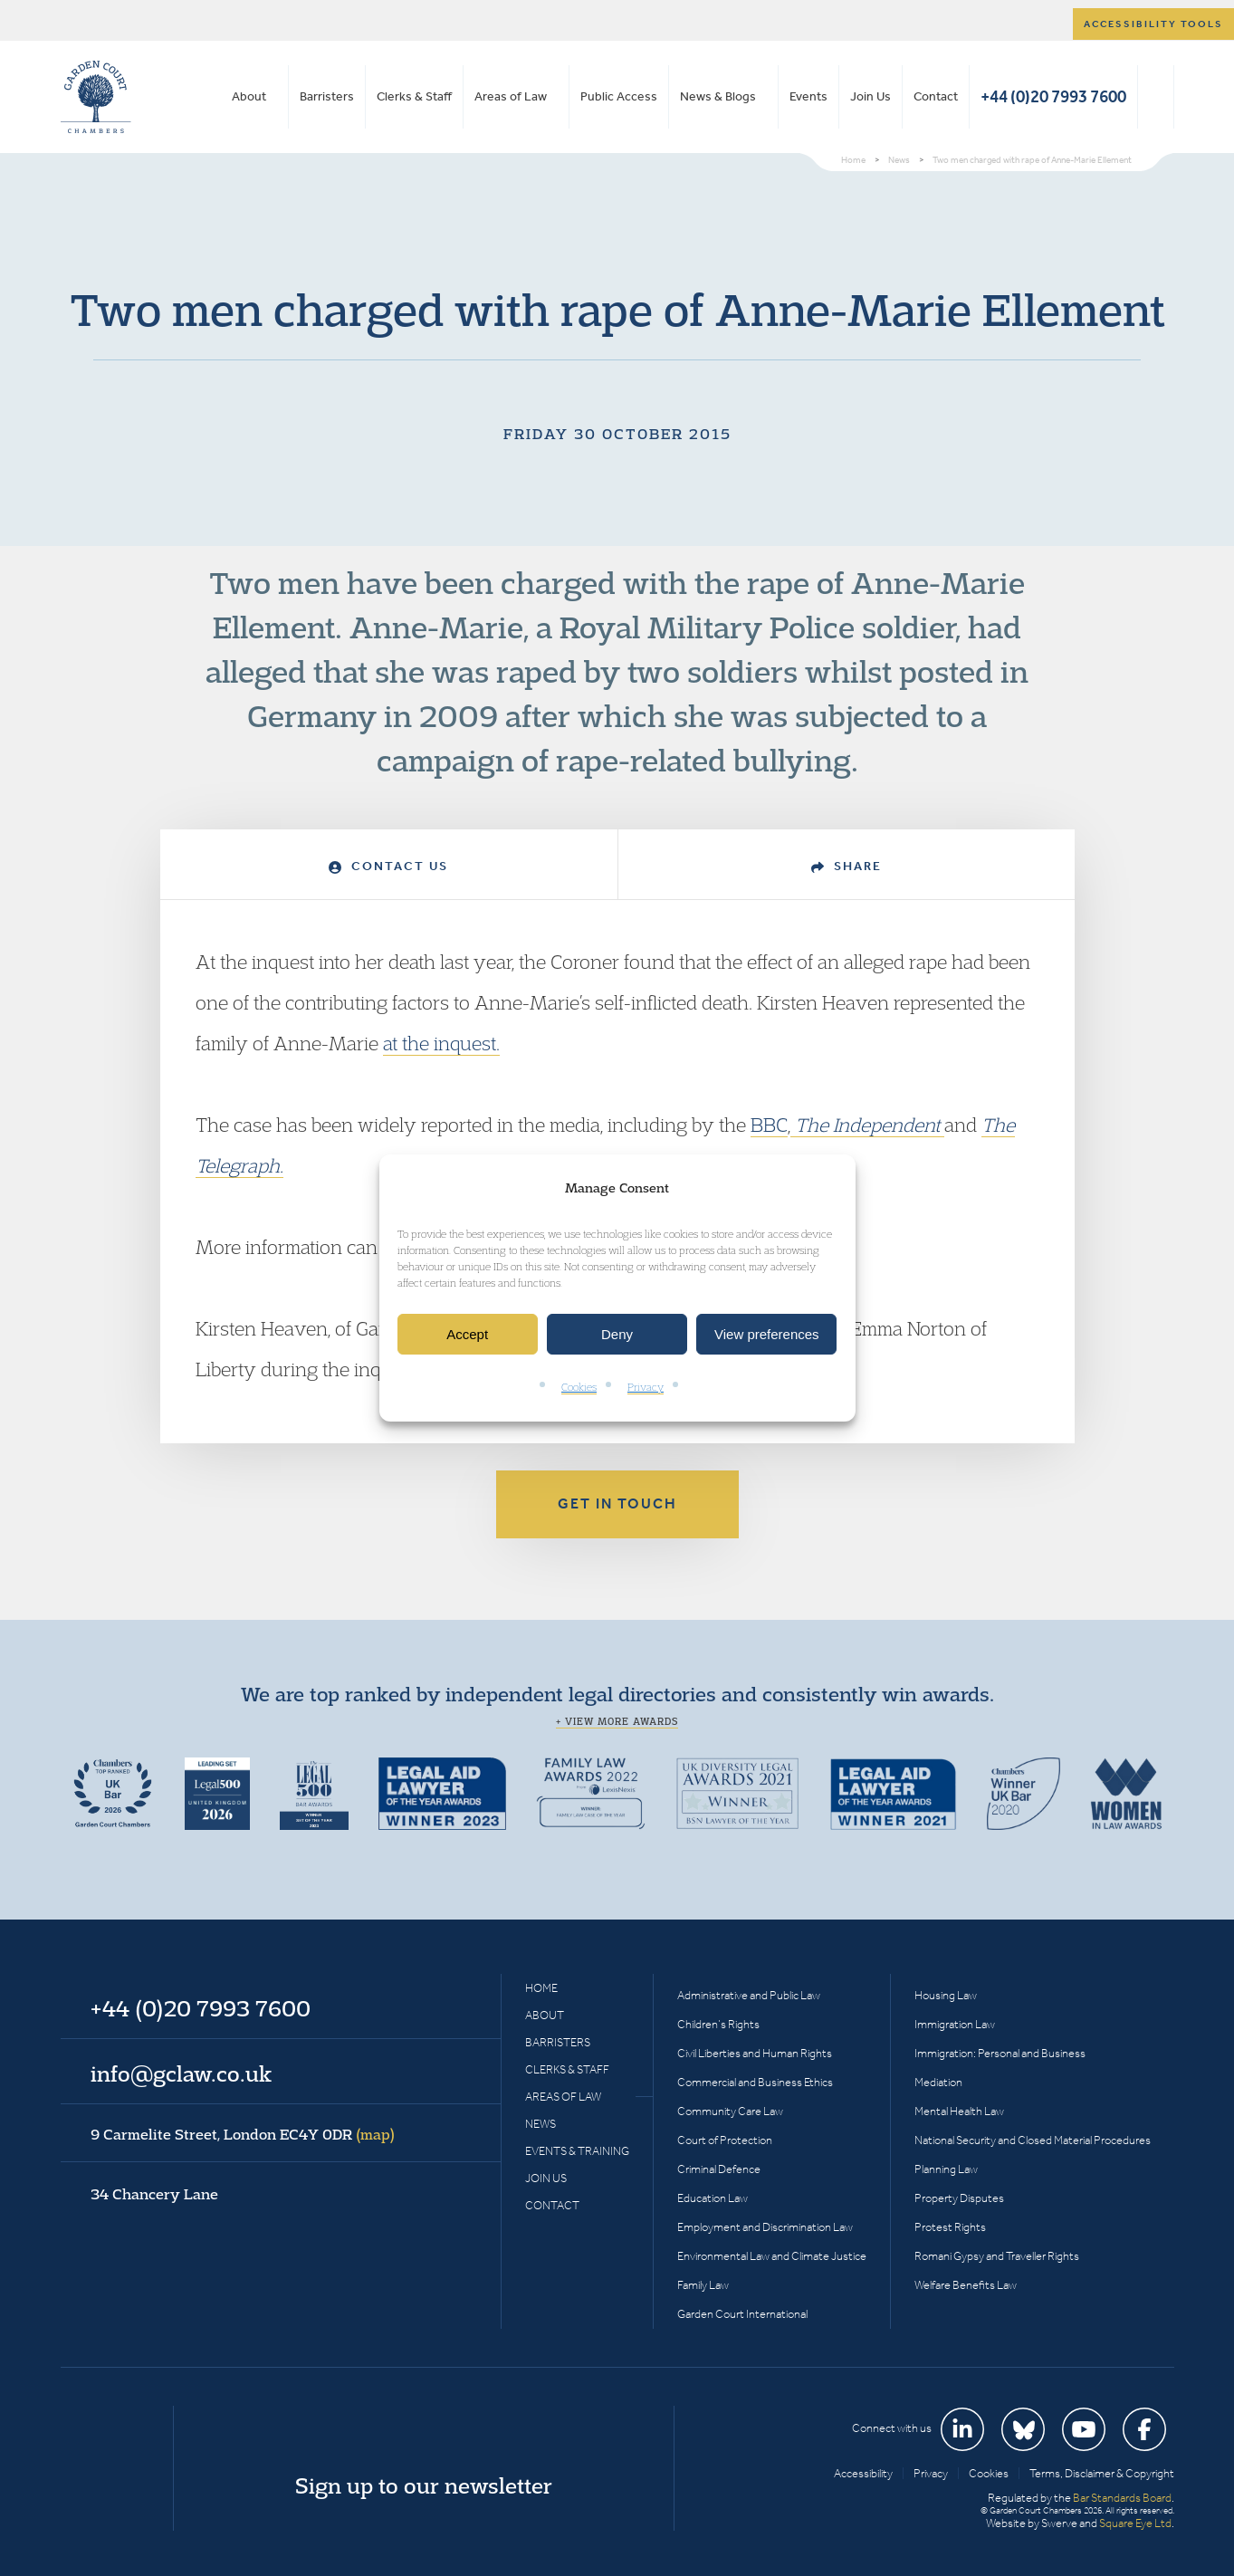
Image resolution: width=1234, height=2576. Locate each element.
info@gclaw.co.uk (181, 2073)
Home (541, 1988)
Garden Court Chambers (96, 97)
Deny (617, 1334)
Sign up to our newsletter (423, 2485)
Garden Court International (742, 2314)
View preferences (766, 1334)
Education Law (712, 2198)
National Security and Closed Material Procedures (1032, 2140)
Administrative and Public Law (748, 1995)
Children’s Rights (718, 2024)
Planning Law (946, 2169)
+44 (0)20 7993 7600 (1053, 96)
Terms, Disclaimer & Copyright (1101, 2473)
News (540, 2124)
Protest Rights (950, 2227)
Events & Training (577, 2151)
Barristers (327, 96)
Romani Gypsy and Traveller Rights (996, 2256)
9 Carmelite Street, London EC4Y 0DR (243, 2134)
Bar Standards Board (1122, 2497)
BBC (769, 1124)
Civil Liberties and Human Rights (754, 2053)
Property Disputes (959, 2198)
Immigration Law (954, 2024)
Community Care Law (730, 2111)
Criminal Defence (718, 2169)
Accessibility (863, 2473)
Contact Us (388, 866)
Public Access (618, 96)
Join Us (870, 96)
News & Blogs (718, 96)
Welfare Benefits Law (965, 2285)
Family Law (703, 2285)
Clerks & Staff (414, 96)
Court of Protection (724, 2140)
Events (808, 96)
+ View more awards (617, 1721)
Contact (936, 96)
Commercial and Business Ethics (755, 2082)
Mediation (938, 2082)
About (249, 96)
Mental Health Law (959, 2111)
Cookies (579, 1387)
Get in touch (617, 1503)
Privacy (645, 1387)
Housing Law (945, 1995)
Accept (467, 1334)
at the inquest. (441, 1043)
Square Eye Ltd (1135, 2523)
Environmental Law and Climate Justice (771, 2256)
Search (1155, 96)
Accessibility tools (1153, 24)
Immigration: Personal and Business (1000, 2053)
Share (846, 866)
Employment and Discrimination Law (765, 2227)
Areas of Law (510, 96)
